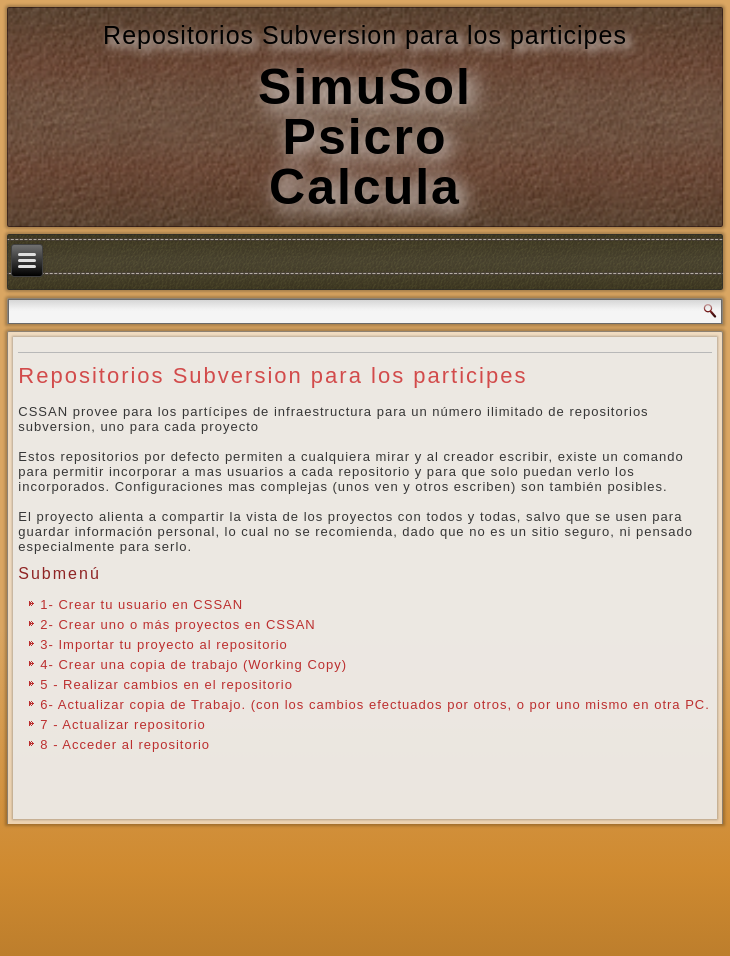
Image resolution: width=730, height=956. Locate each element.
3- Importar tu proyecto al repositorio (164, 644)
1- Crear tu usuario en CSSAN (141, 604)
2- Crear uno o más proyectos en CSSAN (177, 624)
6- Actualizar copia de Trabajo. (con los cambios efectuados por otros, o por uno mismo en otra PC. (375, 704)
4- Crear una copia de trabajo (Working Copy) (193, 664)
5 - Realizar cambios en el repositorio (166, 684)
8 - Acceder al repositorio (125, 744)
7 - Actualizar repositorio (122, 724)
